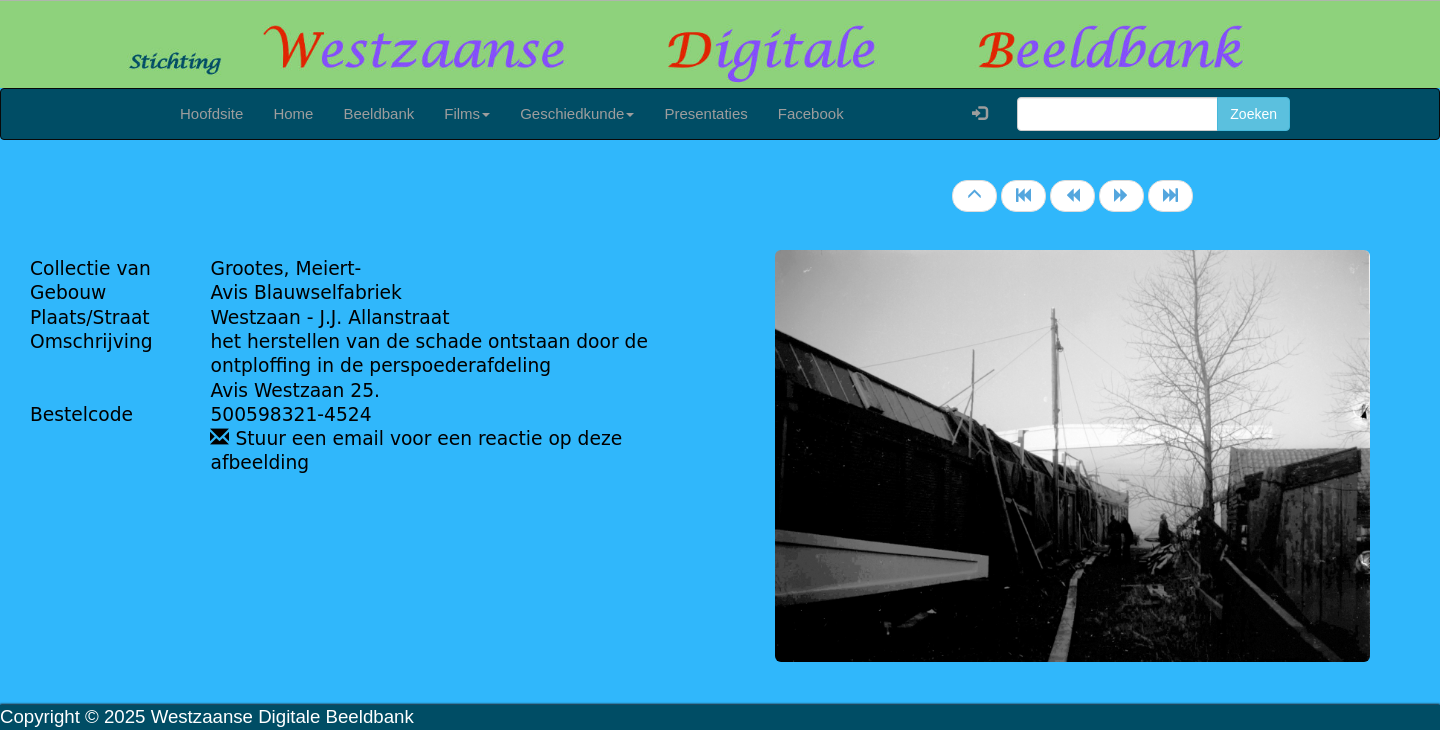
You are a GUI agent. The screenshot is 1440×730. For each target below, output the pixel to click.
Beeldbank (378, 113)
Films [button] (467, 113)
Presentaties (705, 113)
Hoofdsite (211, 113)
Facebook (811, 113)
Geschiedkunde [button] (577, 113)
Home (293, 113)
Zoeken (1253, 114)
